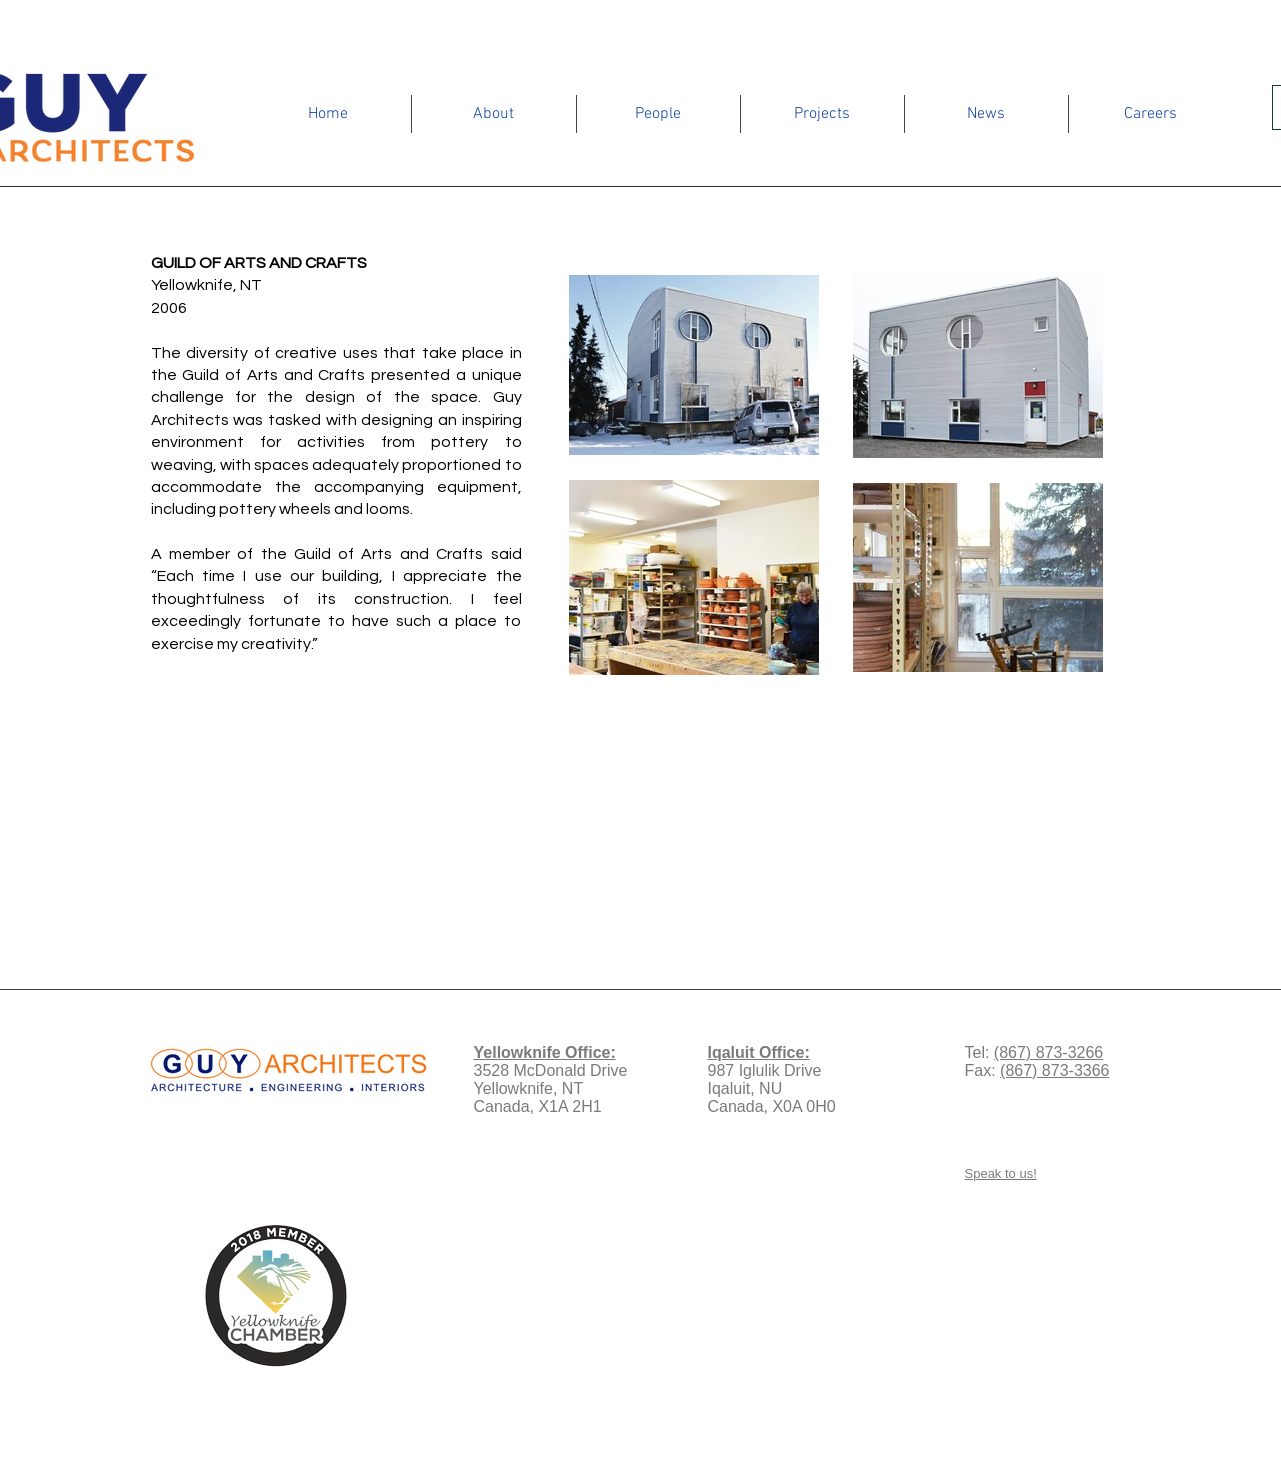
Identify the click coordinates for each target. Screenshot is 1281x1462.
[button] (494, 114)
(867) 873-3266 (1048, 1052)
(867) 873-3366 (1054, 1070)
